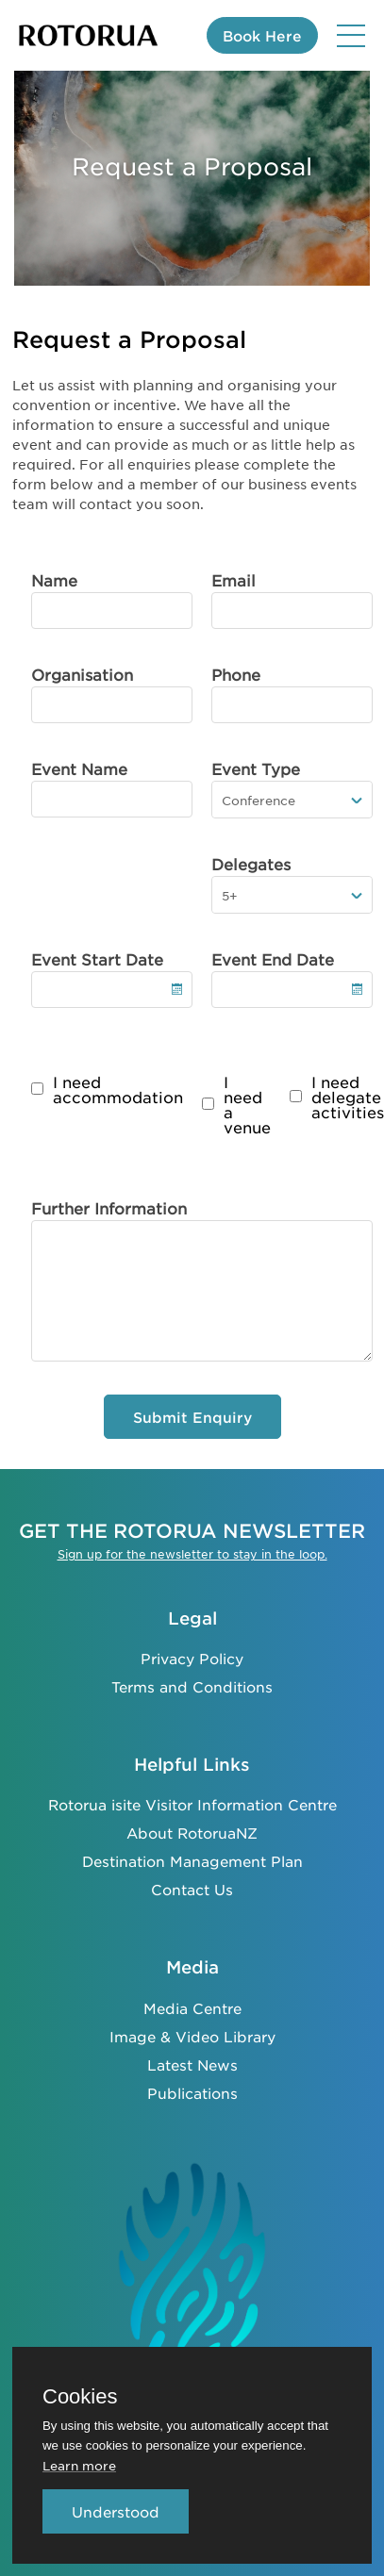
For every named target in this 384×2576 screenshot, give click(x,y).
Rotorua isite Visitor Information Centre (192, 1804)
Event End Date (272, 958)
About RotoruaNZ (192, 1832)
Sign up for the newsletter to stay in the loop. (192, 1553)
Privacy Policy (192, 1658)
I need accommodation (118, 1089)
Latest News (192, 2064)
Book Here (262, 35)
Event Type (255, 768)
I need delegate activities (347, 1096)
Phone (235, 674)
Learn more (79, 2465)
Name (54, 579)
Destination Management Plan (192, 1861)
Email (233, 579)
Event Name (79, 768)
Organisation (82, 674)
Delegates (251, 863)
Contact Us (192, 1889)
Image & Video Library (192, 2036)
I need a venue (247, 1104)
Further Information (109, 1207)
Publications (192, 2093)
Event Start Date (97, 958)
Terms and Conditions (192, 1686)
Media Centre (192, 2008)
